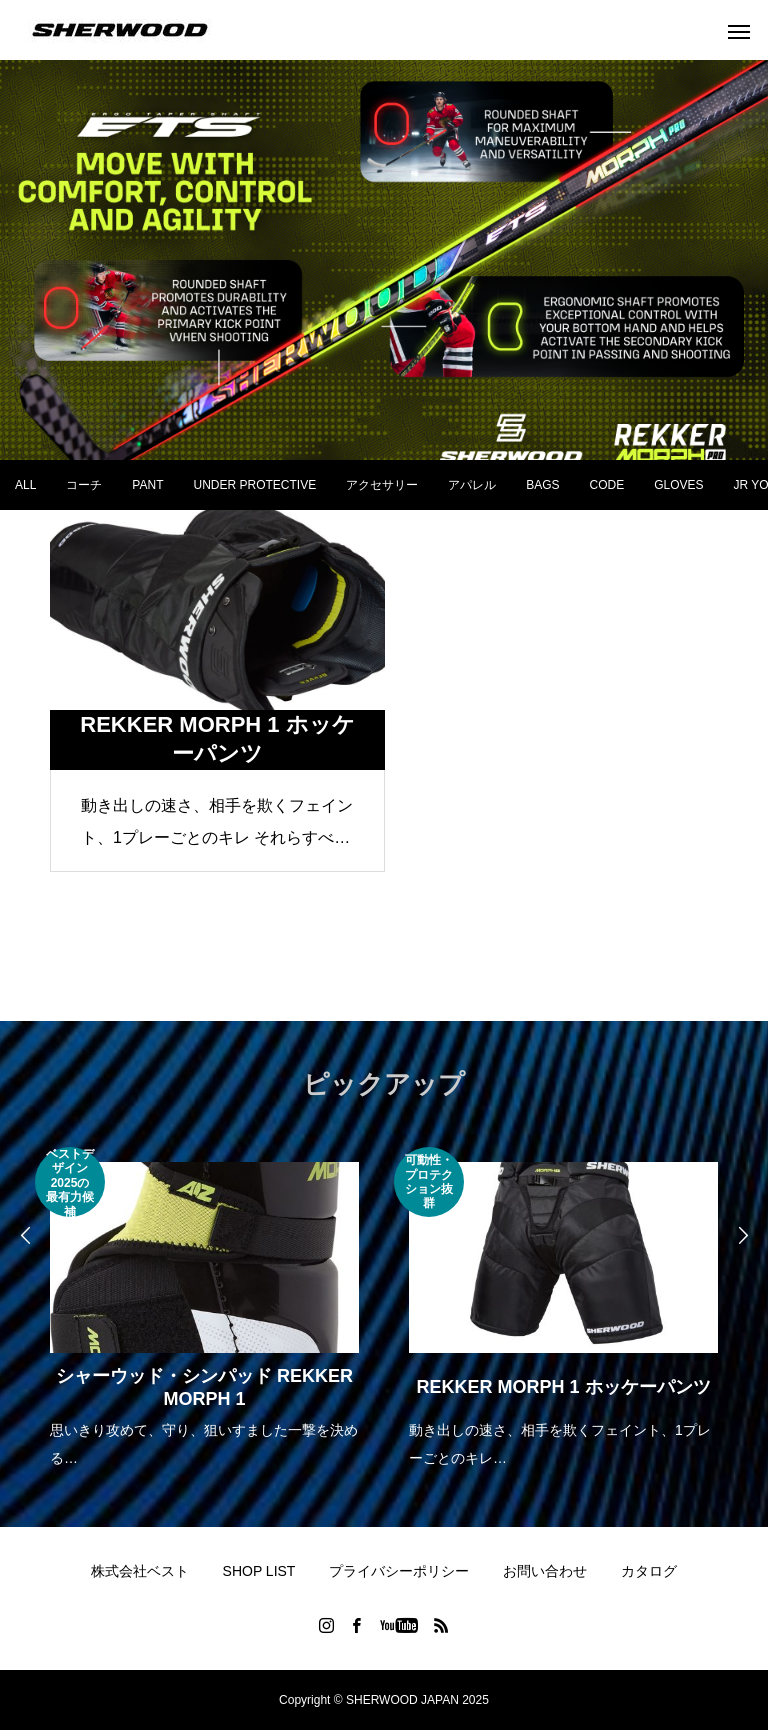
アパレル (472, 485)
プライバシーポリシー (399, 1571)
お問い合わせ (545, 1571)
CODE (607, 485)
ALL (25, 485)
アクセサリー (382, 485)
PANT (147, 485)
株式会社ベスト (140, 1571)
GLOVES (678, 485)
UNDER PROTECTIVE (254, 485)
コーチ (84, 485)
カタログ (649, 1571)
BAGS (542, 485)
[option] (204, 1309)
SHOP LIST (259, 1571)
